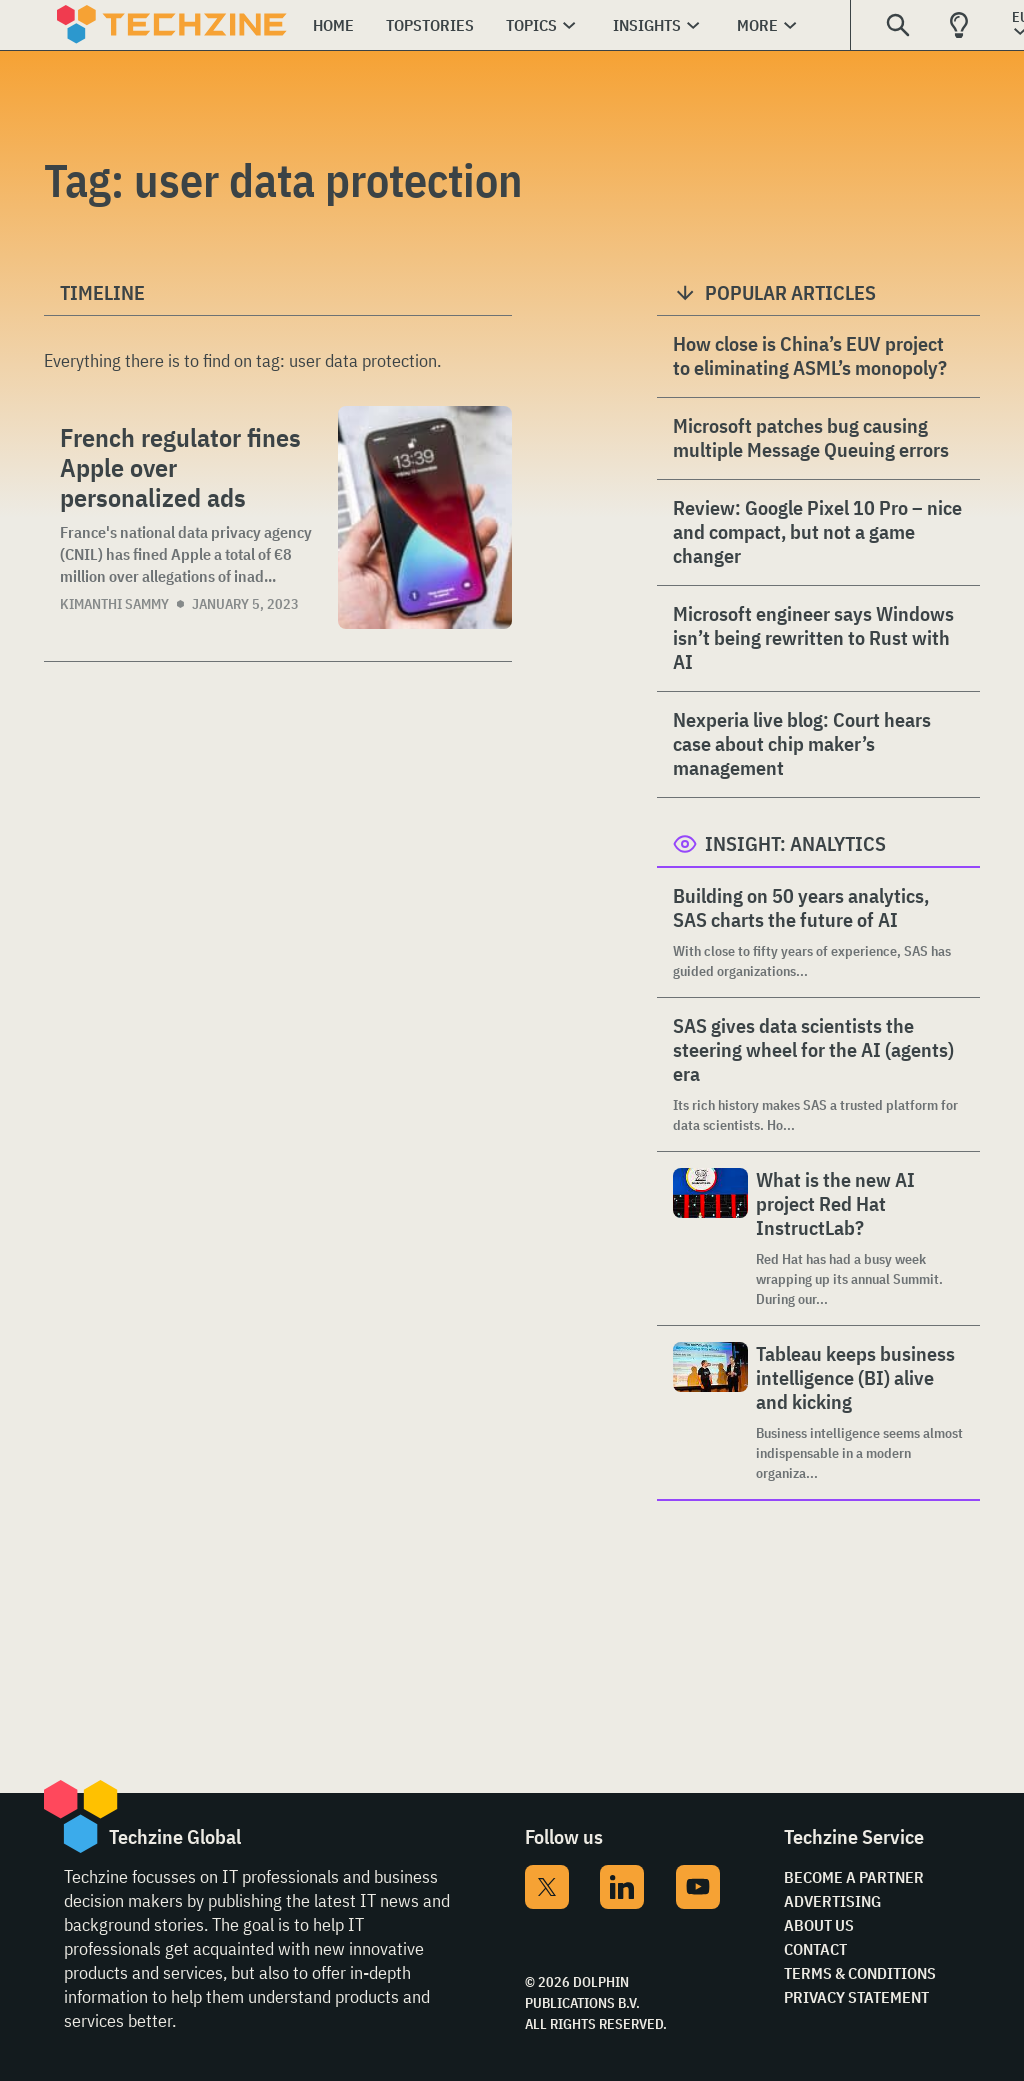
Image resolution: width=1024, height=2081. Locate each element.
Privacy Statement (856, 1997)
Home (333, 25)
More (757, 25)
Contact (815, 1949)
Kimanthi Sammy (114, 604)
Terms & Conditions (860, 1973)
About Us (819, 1925)
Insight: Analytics (795, 843)
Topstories (430, 25)
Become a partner (854, 1877)
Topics (531, 25)
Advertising (832, 1901)
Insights (647, 25)
